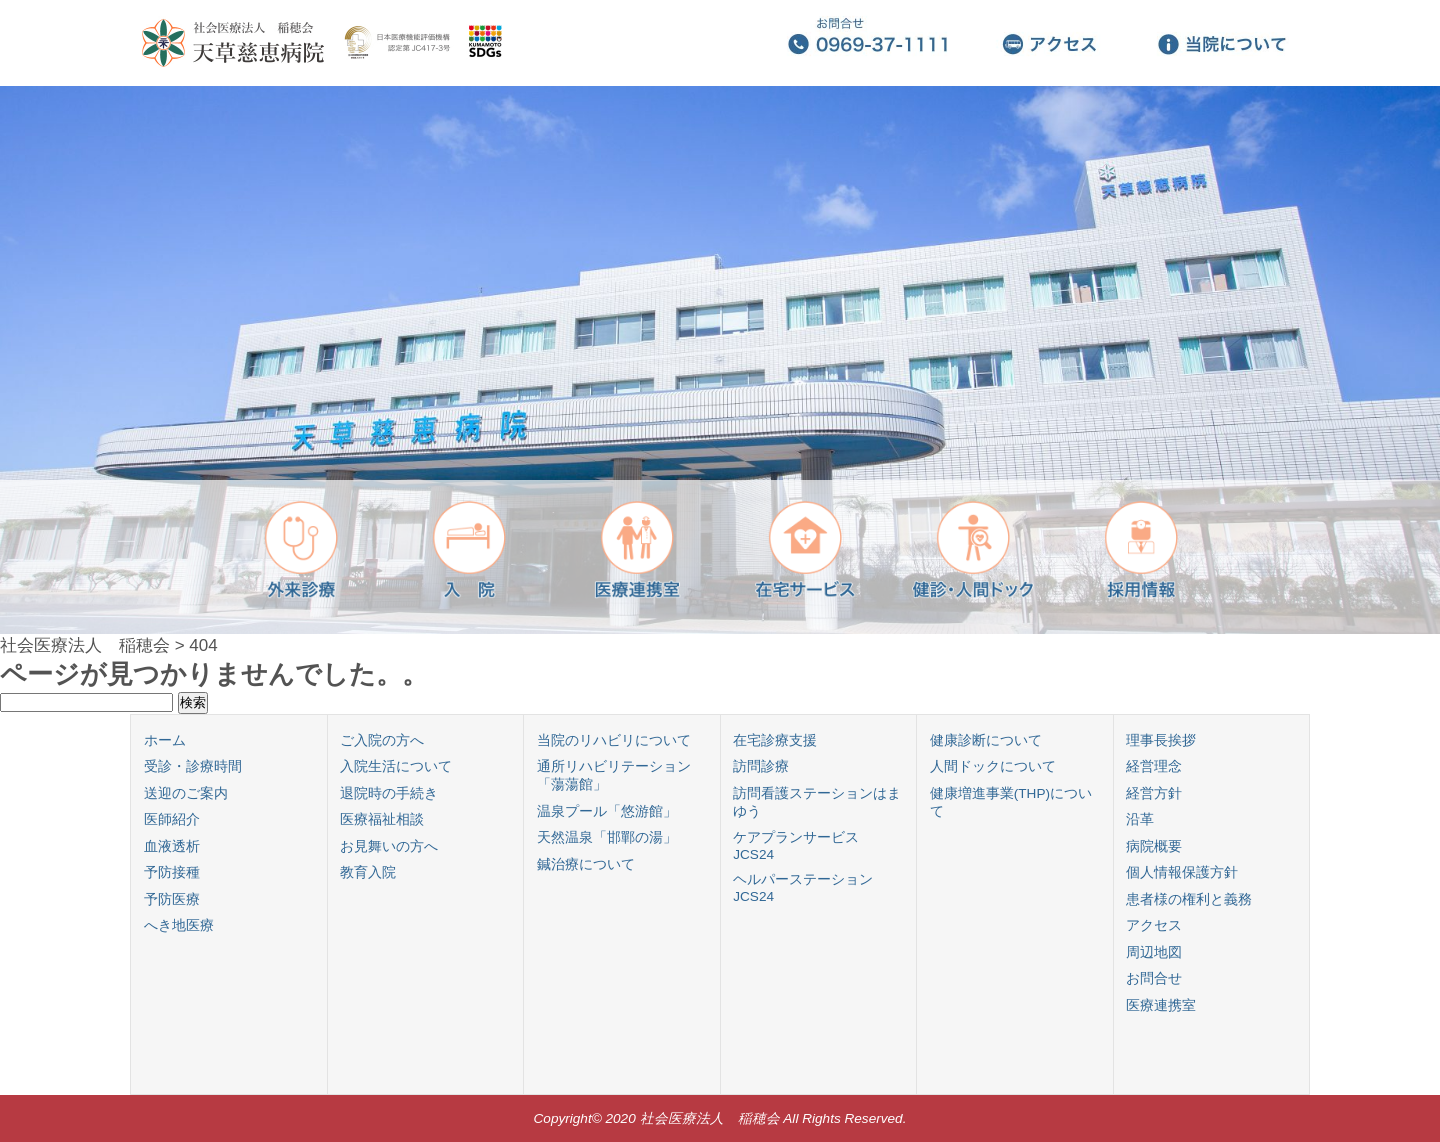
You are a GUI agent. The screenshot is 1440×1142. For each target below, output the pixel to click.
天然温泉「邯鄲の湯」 (607, 837)
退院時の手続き (389, 793)
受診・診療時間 (193, 766)
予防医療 (172, 899)
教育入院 (368, 872)
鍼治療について (586, 864)
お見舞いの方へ (389, 846)
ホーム (165, 740)
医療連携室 (1161, 1005)
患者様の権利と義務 (1189, 899)
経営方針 (1154, 793)
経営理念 (1154, 766)
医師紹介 (172, 819)
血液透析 (172, 846)
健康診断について (986, 740)
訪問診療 (761, 766)
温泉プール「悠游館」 (607, 811)
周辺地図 (1154, 952)
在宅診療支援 (775, 740)
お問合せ (1154, 978)
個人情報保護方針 (1182, 872)
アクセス (1154, 925)
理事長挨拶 (1161, 740)
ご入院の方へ (382, 740)
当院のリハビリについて (614, 740)
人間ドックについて (993, 766)
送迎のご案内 (186, 793)
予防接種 (172, 872)
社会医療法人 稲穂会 (85, 645)
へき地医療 (179, 925)
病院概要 (1154, 846)
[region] (720, 360)
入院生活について (396, 766)
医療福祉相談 (382, 819)
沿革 (1140, 819)
